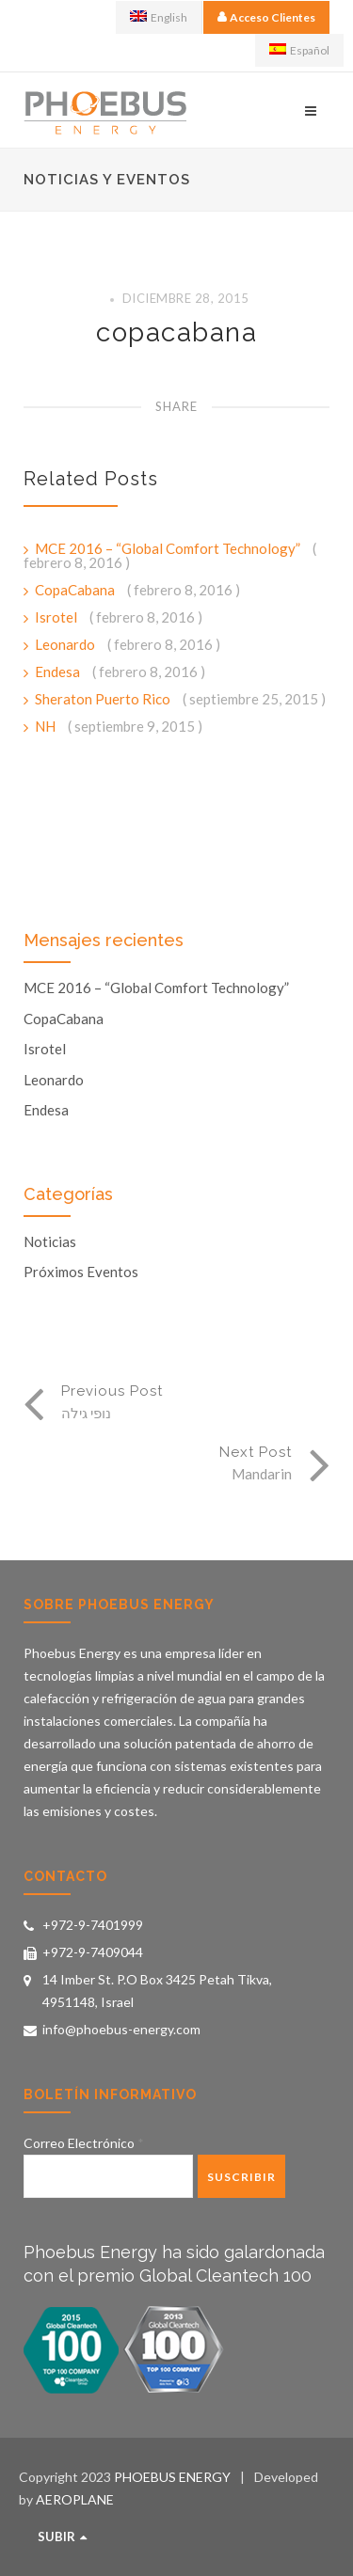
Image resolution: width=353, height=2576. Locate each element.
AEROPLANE (75, 2499)
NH (46, 726)
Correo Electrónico (84, 2143)
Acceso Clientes (272, 17)
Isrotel (57, 616)
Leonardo (66, 644)
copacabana (176, 332)
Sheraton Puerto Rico (104, 698)
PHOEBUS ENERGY (172, 2477)
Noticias (50, 1242)
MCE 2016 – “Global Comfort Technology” (169, 548)
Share (176, 406)
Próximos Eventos (81, 1272)
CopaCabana (76, 589)
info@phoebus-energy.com (121, 2029)
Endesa (59, 671)
